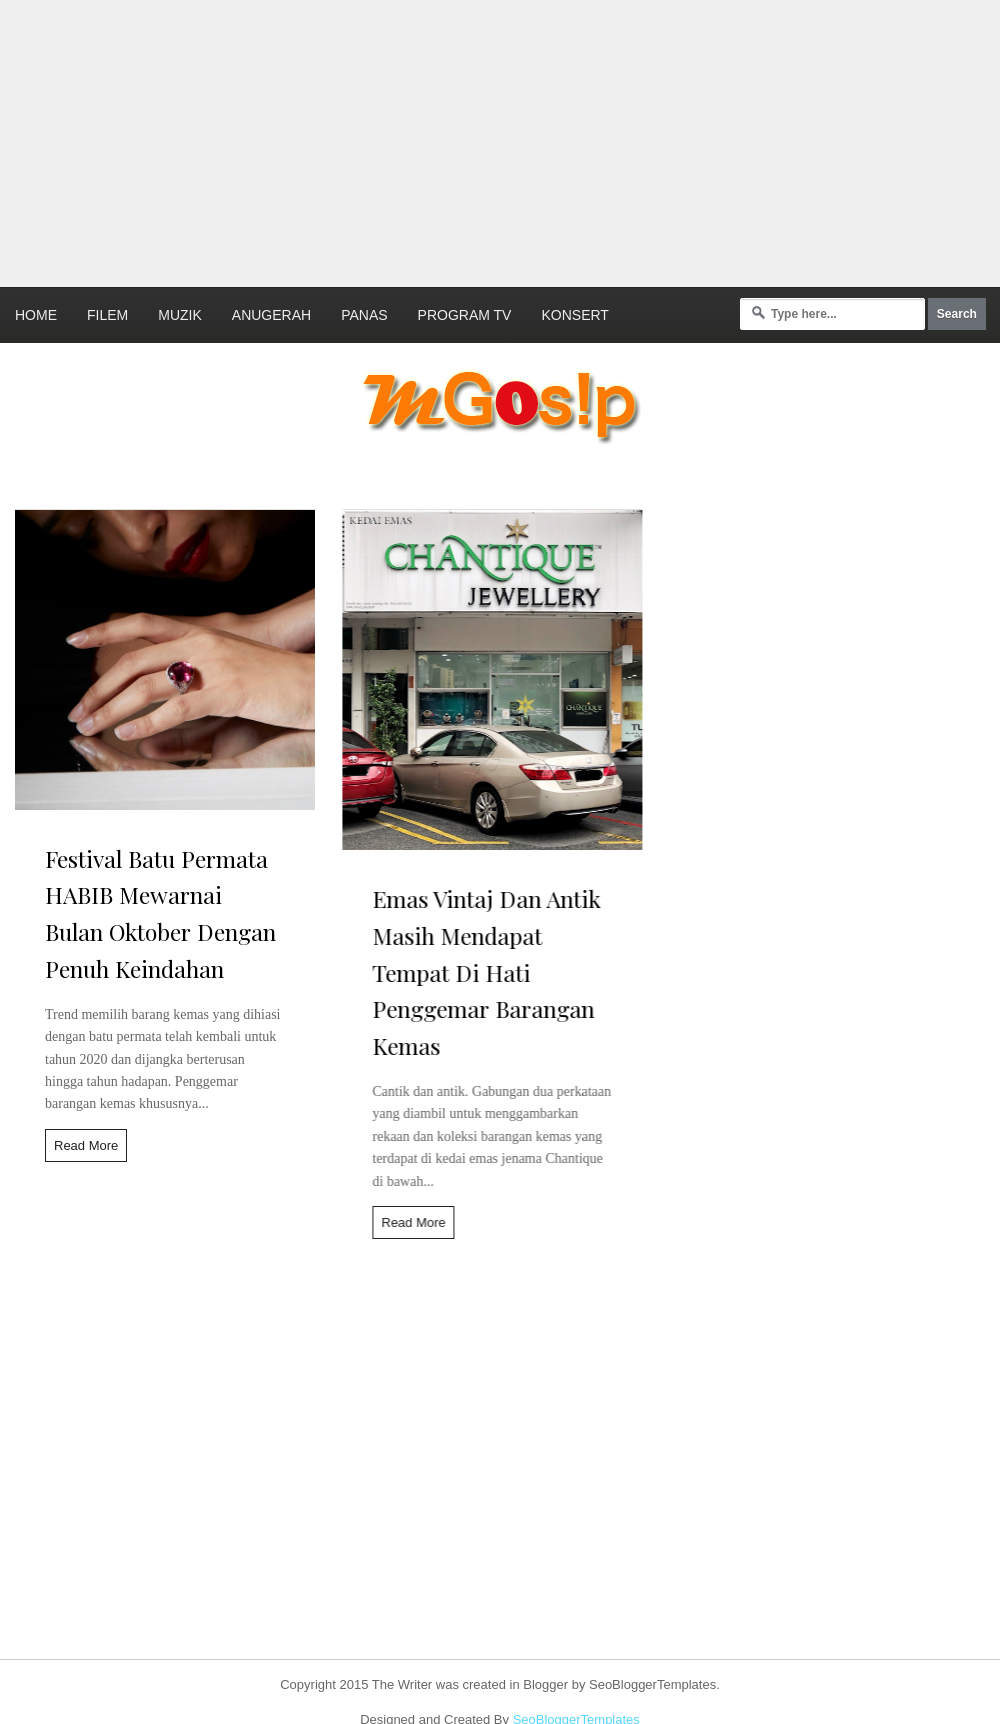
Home (36, 315)
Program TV (465, 315)
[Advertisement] (401, 140)
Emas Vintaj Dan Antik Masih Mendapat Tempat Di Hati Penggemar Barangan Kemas (478, 972)
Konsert (574, 315)
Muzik (180, 315)
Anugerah (271, 315)
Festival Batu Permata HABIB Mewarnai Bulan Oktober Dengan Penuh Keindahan (160, 913)
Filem (107, 315)
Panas (364, 315)
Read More (86, 1145)
